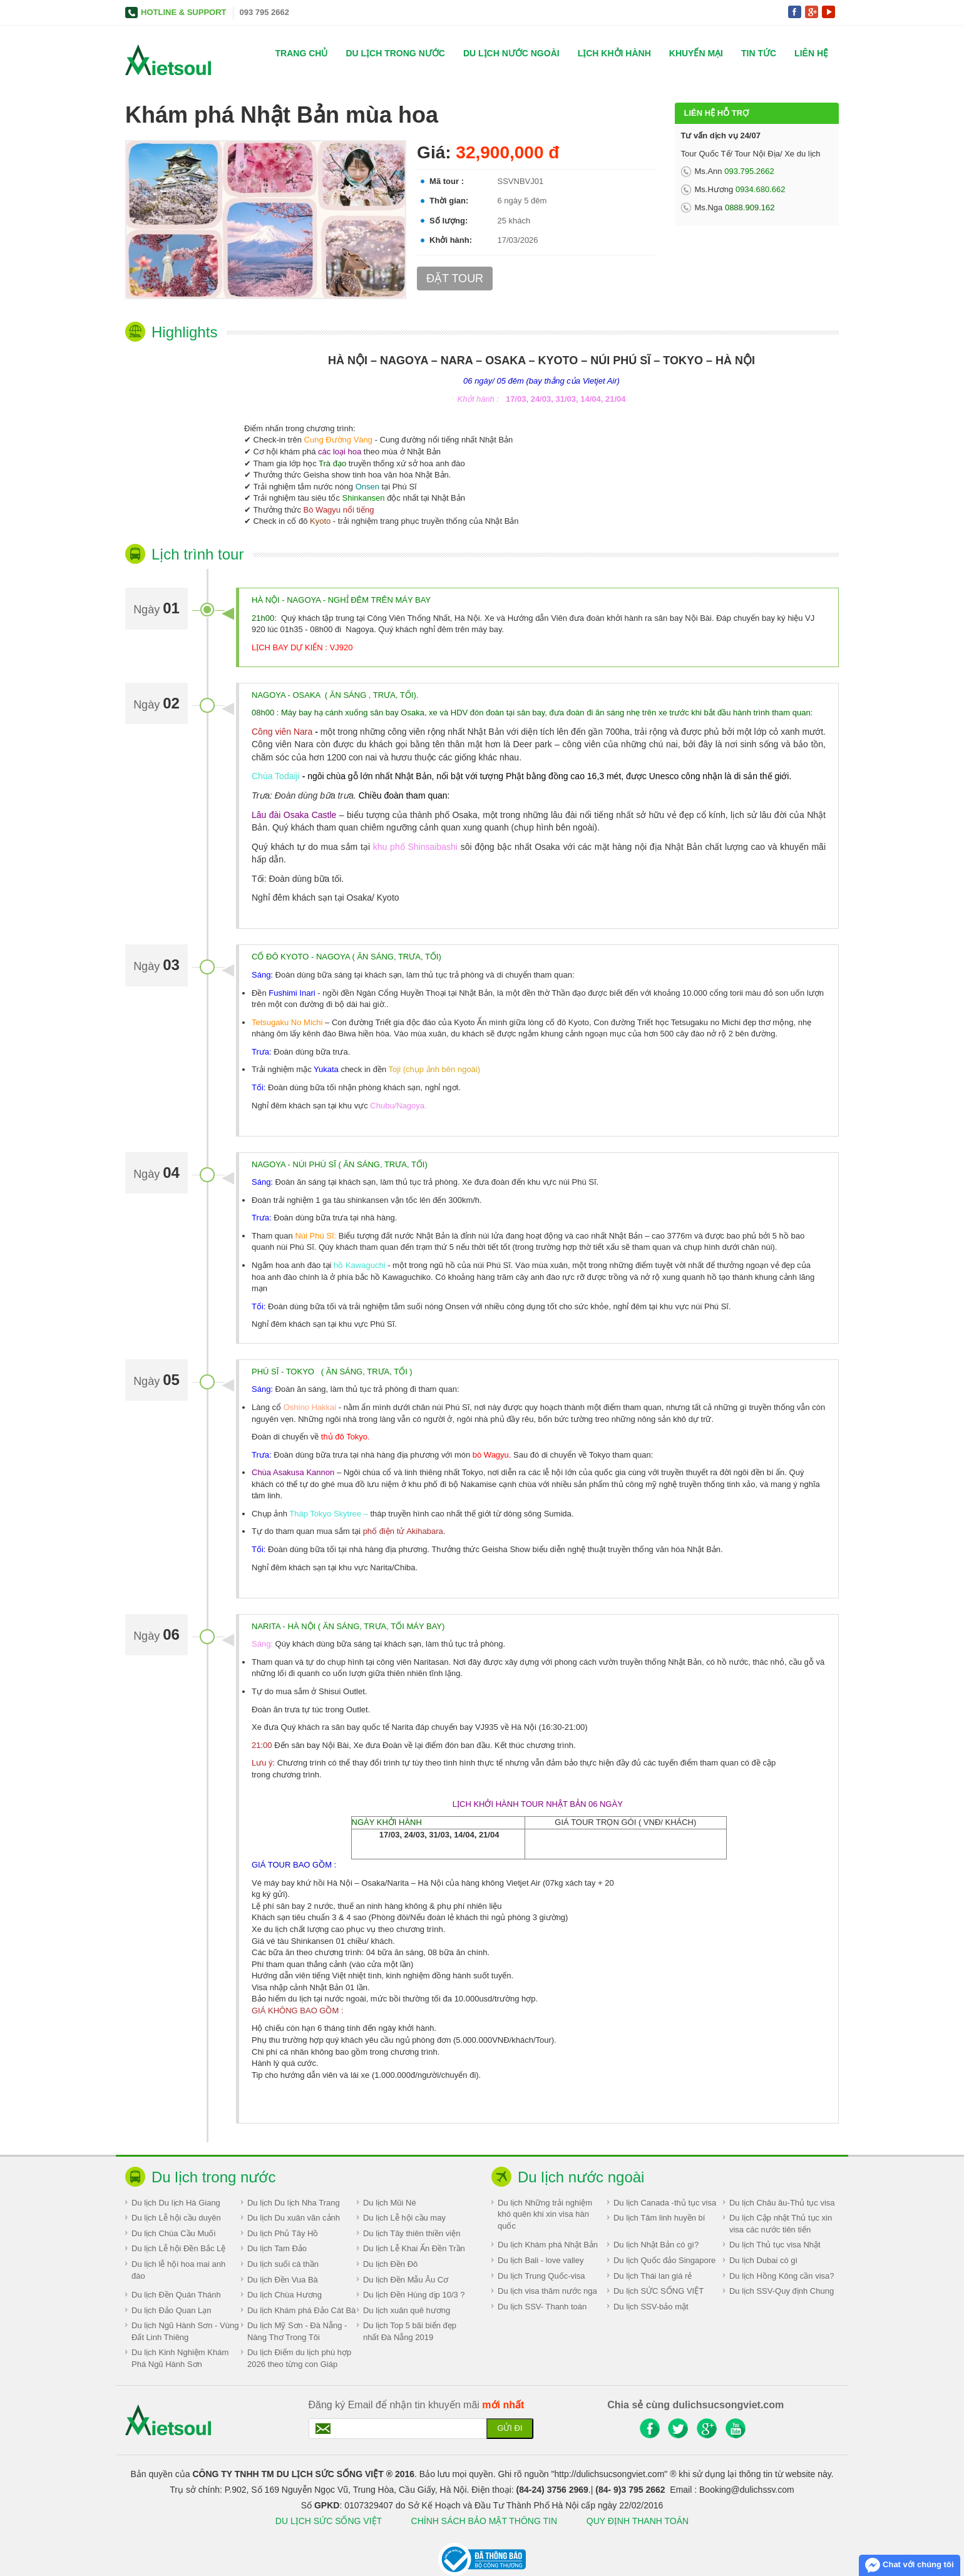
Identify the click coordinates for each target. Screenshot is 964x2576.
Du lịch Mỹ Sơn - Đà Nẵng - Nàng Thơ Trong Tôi (297, 2331)
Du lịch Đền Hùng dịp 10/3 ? (414, 2294)
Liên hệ (811, 53)
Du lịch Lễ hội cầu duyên (176, 2217)
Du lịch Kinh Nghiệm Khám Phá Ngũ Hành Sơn (179, 2358)
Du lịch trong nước (395, 53)
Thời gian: (448, 200)
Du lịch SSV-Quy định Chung (781, 2291)
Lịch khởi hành (614, 53)
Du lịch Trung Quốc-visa (541, 2276)
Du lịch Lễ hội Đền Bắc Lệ (178, 2248)
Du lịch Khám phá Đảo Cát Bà (301, 2310)
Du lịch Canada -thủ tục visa (664, 2202)
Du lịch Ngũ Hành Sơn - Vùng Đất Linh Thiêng (184, 2331)
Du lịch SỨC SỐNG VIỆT (658, 2291)
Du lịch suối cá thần (283, 2264)
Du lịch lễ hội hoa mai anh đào (178, 2270)
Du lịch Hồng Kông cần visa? (781, 2276)
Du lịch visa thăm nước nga (547, 2291)
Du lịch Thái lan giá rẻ (652, 2276)
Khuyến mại (696, 53)
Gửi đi (509, 2428)
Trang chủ (301, 53)
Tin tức (758, 53)
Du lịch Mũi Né (389, 2202)
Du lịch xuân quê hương (406, 2310)
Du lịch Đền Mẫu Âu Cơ (405, 2279)
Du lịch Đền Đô (390, 2264)
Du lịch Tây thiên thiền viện (412, 2233)
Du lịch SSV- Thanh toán (542, 2306)
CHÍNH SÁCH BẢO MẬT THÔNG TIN (485, 2521)
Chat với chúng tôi (909, 2565)
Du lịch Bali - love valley (540, 2260)
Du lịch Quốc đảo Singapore (664, 2260)
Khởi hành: (450, 240)
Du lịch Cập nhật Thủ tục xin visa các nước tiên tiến (780, 2223)
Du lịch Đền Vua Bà (282, 2279)
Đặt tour (454, 278)
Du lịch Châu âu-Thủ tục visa (782, 2202)
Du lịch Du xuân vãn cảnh (293, 2217)
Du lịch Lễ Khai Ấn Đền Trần (414, 2248)
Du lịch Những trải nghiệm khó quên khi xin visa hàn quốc (545, 2214)
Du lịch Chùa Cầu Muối (173, 2233)
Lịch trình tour (197, 554)
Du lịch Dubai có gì (763, 2260)
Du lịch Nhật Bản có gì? (656, 2244)
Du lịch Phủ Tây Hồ (282, 2233)
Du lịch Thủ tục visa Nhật (775, 2244)
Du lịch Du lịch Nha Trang (293, 2202)
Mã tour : (446, 181)
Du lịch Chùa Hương (284, 2294)
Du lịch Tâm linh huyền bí (659, 2217)
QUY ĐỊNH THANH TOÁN (638, 2521)
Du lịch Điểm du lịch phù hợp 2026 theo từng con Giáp (299, 2358)
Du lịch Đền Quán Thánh (176, 2294)
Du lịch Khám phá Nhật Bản (548, 2244)
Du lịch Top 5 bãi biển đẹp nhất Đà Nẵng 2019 (409, 2331)
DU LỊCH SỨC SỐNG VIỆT (328, 2521)
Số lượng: (448, 220)
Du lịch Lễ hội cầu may (404, 2217)
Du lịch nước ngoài (511, 53)
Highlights (184, 332)
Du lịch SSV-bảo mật (651, 2306)
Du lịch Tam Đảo (277, 2248)
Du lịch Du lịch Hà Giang (175, 2202)
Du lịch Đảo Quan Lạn (171, 2310)
